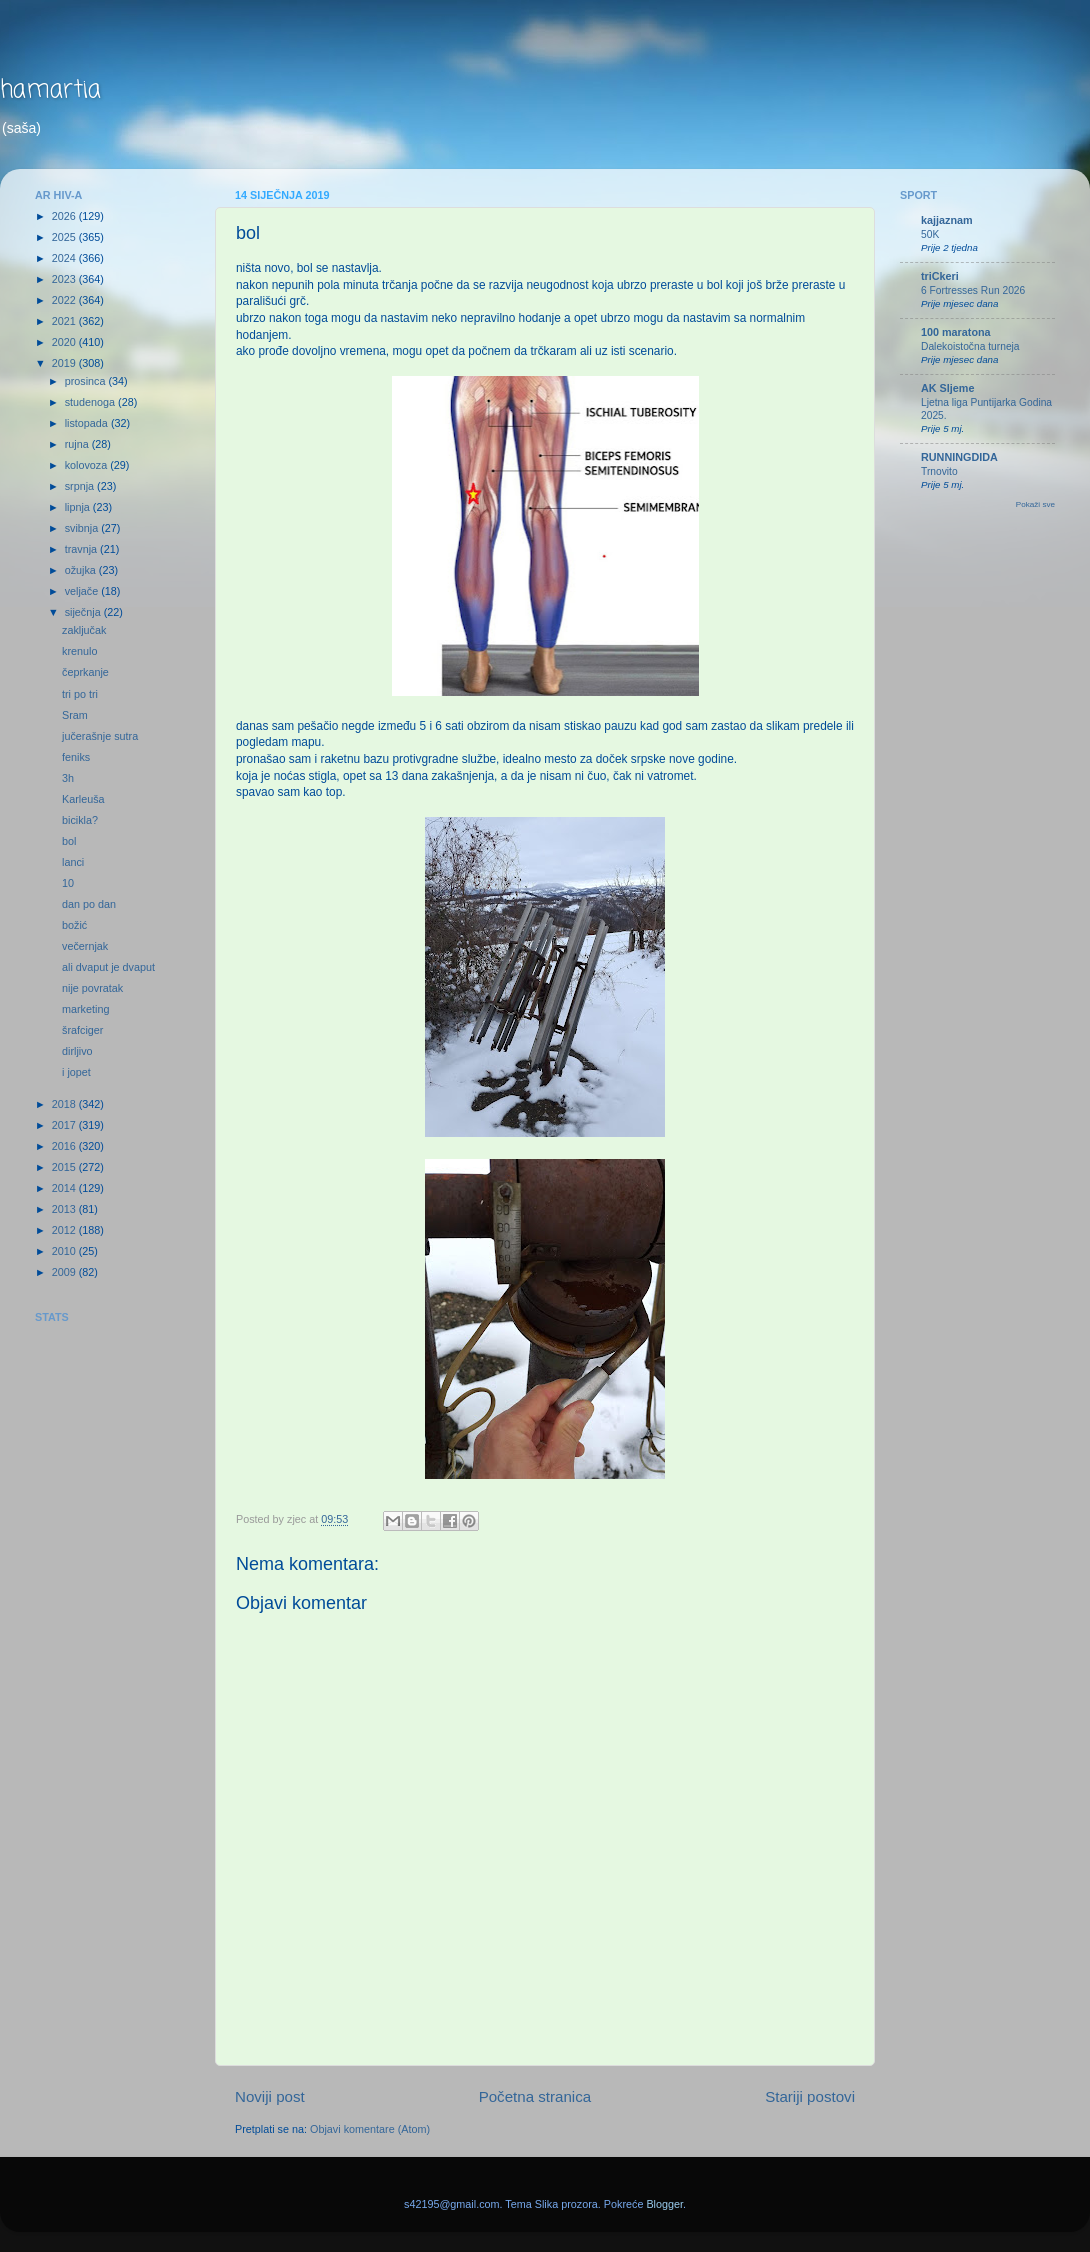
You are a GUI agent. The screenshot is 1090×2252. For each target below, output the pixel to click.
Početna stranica (535, 2096)
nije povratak (92, 988)
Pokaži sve (1035, 504)
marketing (85, 1009)
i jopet (76, 1072)
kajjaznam (947, 220)
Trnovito (939, 471)
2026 (65, 216)
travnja (82, 549)
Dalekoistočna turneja (970, 346)
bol (69, 841)
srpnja (81, 486)
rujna (78, 444)
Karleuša (83, 799)
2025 (65, 237)
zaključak (84, 630)
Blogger (664, 2204)
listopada (88, 423)
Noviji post (270, 2096)
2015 (65, 1167)
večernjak (85, 946)
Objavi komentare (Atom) (370, 2129)
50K (930, 234)
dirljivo (77, 1051)
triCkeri (940, 276)
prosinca (87, 381)
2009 (65, 1272)
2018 (65, 1104)
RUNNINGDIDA (959, 457)
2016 (65, 1146)
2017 (65, 1125)
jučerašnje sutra (100, 736)
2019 (65, 363)
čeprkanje (85, 672)
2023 (65, 279)
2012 (65, 1230)
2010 (65, 1251)
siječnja (84, 612)
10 (68, 883)
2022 (65, 300)
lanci (73, 862)
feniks (76, 757)
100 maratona (956, 332)
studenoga (91, 402)
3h (68, 778)
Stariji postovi (810, 2096)
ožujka (82, 570)
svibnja (83, 528)
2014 (65, 1188)
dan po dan (89, 904)
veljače (83, 591)
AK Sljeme (947, 388)
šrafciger (82, 1030)
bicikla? (80, 820)
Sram (75, 715)
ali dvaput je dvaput (108, 967)
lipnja (79, 507)
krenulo (79, 651)
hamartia (50, 90)
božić (74, 925)
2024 (65, 258)
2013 (65, 1209)
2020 (65, 342)
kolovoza (88, 465)
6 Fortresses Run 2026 (973, 290)
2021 (65, 321)
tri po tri (80, 694)
